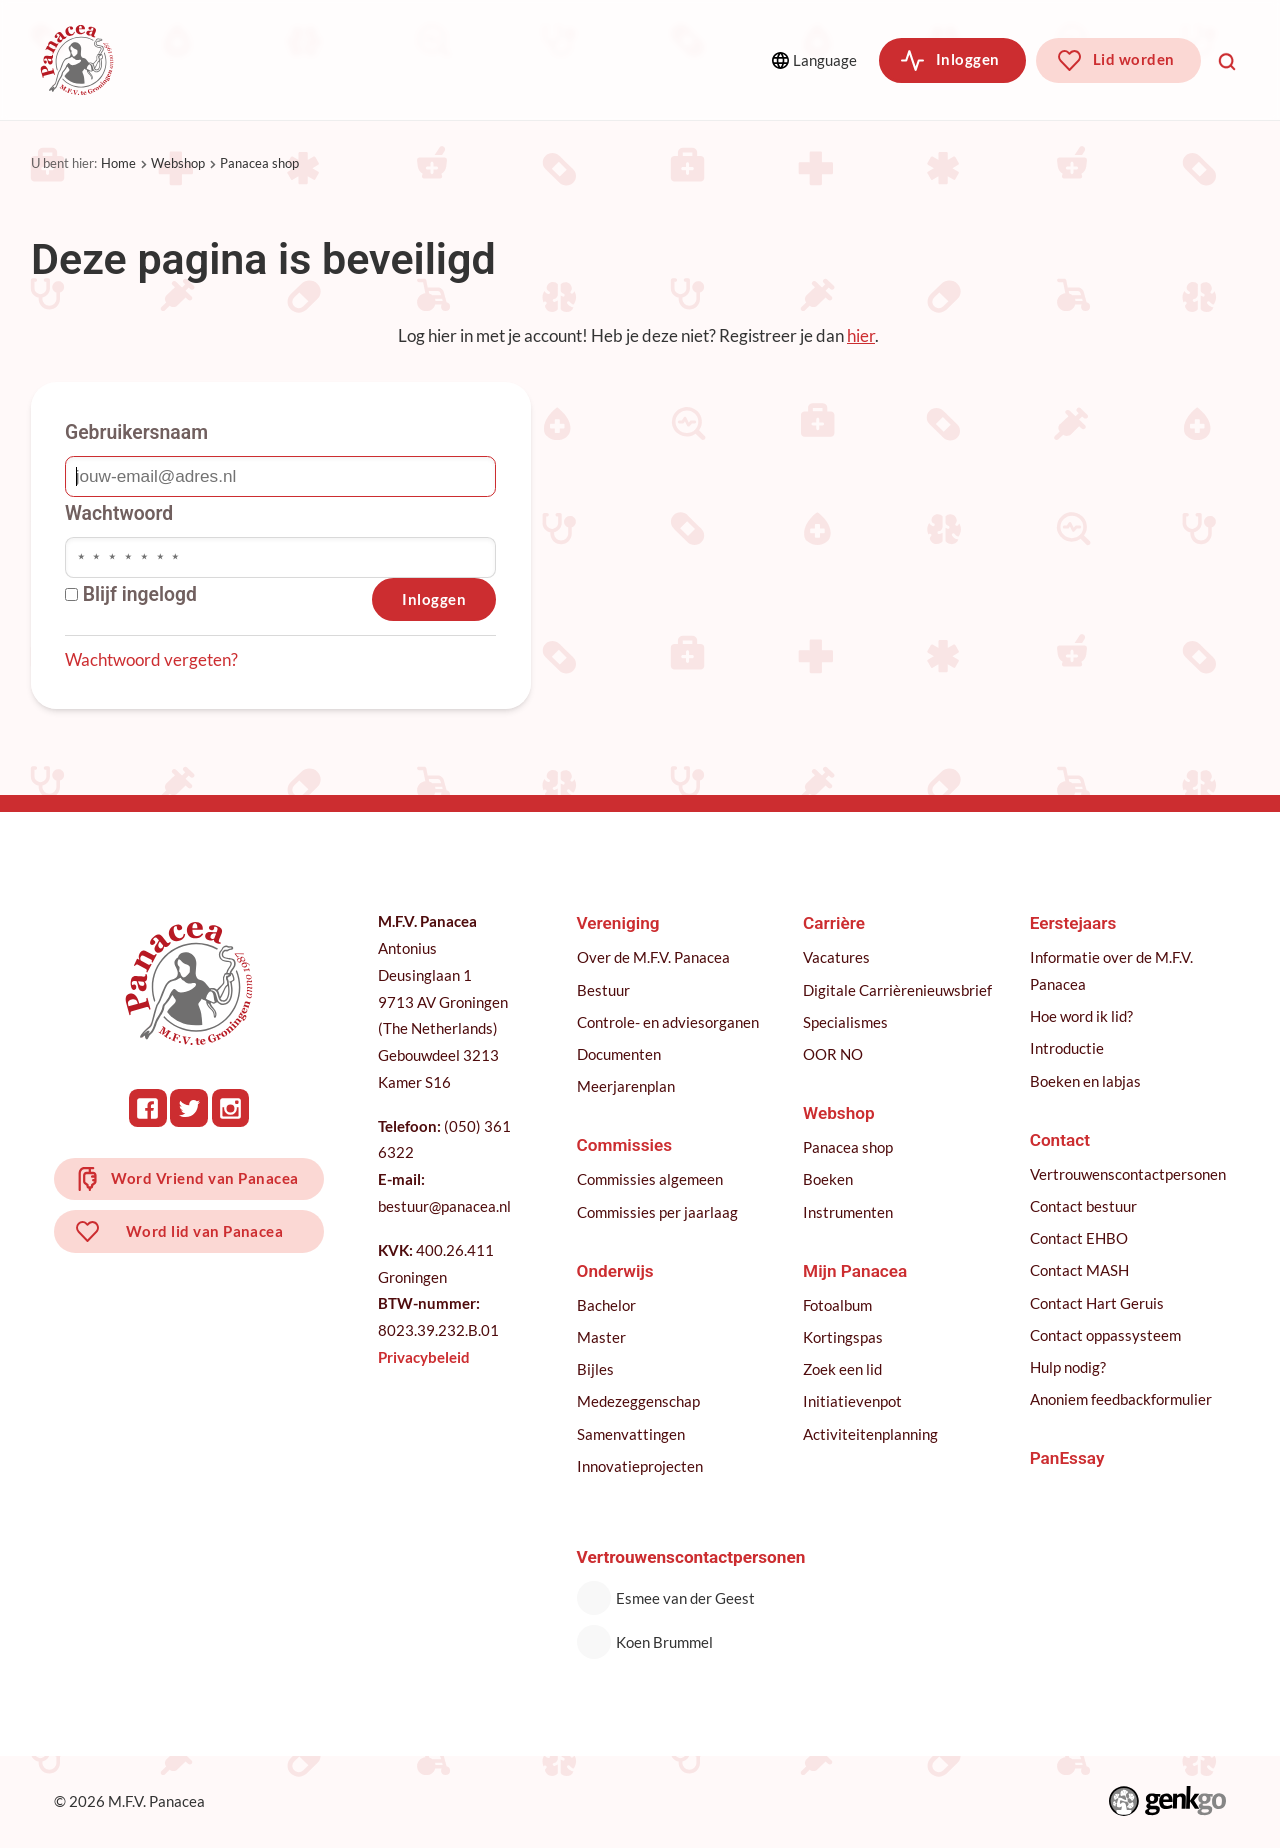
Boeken (828, 1179)
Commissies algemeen (650, 1179)
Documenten (619, 1054)
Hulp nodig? (1068, 1367)
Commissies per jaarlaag (657, 1212)
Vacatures (836, 957)
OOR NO (833, 1054)
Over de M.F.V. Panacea (653, 957)
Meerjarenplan (626, 1086)
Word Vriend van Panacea (206, 1179)
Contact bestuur (1083, 1206)
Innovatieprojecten (640, 1466)
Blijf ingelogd (131, 594)
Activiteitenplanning (870, 1434)
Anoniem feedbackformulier (1121, 1399)
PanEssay (1067, 1458)
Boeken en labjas (1085, 1081)
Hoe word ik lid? (1081, 1016)
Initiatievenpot (852, 1401)
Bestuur (603, 990)
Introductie (1067, 1048)
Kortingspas (843, 1337)
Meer (624, 59)
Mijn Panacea (855, 1271)
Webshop (178, 163)
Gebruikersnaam (136, 432)
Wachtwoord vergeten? (151, 659)
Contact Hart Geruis (1097, 1303)
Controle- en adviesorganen (668, 1022)
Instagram (232, 1108)
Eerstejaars (1073, 923)
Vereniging (210, 59)
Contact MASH (1079, 1270)
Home (118, 163)
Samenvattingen (631, 1434)
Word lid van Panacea (206, 1234)
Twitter (190, 1108)
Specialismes (845, 1022)
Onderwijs (484, 59)
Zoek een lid (842, 1369)
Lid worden (1134, 59)
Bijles (595, 1369)
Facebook (149, 1108)
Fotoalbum (837, 1305)
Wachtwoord (119, 513)
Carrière (834, 923)
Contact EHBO (1079, 1238)
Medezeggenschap (638, 1401)
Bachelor (606, 1305)
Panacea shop (259, 163)
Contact (1060, 1140)
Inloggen (968, 59)
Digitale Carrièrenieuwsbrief (897, 990)
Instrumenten (848, 1212)
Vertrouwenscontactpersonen (1128, 1174)
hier (861, 335)
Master (601, 1337)
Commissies (348, 59)
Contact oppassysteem (1105, 1335)
